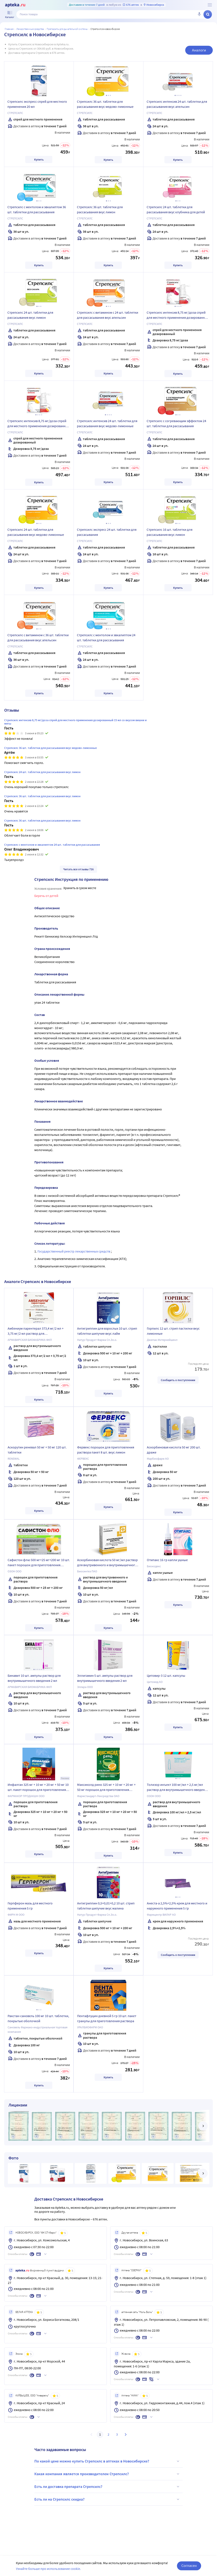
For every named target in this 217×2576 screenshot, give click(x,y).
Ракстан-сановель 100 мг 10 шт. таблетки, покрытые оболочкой (38, 2018)
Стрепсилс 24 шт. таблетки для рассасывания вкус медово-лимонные (35, 532)
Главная (9, 28)
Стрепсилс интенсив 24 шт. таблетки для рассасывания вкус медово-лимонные (107, 423)
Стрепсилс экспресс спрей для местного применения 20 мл (37, 104)
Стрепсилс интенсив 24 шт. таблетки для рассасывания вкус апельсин (177, 104)
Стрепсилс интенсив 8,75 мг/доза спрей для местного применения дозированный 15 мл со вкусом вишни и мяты (178, 315)
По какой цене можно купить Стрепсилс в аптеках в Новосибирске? (107, 2461)
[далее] (203, 2126)
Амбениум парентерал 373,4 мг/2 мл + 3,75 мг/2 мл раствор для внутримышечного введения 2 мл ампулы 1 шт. (38, 1331)
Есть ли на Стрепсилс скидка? (107, 2499)
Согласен (189, 2565)
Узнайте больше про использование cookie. (48, 2568)
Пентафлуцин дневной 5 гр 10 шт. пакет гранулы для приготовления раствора (106, 2018)
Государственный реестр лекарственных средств (74, 1251)
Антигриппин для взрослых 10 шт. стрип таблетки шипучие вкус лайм (107, 1331)
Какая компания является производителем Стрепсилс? (107, 2473)
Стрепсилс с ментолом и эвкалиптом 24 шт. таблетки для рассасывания (106, 637)
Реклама (65, 1778)
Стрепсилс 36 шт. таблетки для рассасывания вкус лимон (100, 209)
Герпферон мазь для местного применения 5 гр (30, 1905)
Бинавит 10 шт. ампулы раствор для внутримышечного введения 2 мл (34, 1678)
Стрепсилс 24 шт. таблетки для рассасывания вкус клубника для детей (176, 209)
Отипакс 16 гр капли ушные (167, 1560)
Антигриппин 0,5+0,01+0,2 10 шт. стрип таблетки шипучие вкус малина (106, 1905)
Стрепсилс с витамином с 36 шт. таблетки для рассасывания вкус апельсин (38, 637)
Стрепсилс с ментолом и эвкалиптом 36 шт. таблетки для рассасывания (36, 209)
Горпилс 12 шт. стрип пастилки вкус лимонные (173, 1331)
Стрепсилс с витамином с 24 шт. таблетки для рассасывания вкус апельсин (107, 315)
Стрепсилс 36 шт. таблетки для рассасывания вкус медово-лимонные (105, 104)
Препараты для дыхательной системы (67, 28)
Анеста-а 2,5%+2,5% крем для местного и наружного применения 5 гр (177, 1905)
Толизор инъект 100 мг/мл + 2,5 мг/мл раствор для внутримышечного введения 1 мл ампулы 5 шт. (177, 1787)
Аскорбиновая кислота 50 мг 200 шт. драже (174, 1449)
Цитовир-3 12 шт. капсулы (166, 1675)
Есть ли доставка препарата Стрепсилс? (107, 2486)
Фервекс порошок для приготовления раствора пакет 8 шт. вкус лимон (105, 1449)
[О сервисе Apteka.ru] (210, 4)
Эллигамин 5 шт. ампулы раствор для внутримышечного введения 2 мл (104, 1678)
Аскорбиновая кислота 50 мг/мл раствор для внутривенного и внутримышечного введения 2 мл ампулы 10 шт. (107, 1563)
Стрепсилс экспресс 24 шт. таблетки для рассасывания (106, 532)
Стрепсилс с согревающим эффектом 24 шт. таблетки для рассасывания (176, 423)
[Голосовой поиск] (199, 14)
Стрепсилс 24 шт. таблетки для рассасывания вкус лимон (30, 315)
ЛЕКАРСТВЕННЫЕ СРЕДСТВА (30, 28)
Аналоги (199, 50)
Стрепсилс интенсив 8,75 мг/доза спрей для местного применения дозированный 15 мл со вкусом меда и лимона (38, 424)
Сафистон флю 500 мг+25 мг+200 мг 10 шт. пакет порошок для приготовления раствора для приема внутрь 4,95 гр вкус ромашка (39, 1563)
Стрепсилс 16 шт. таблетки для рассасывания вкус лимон (169, 532)
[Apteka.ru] (15, 5)
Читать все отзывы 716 (78, 869)
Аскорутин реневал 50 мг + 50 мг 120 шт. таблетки (37, 1449)
